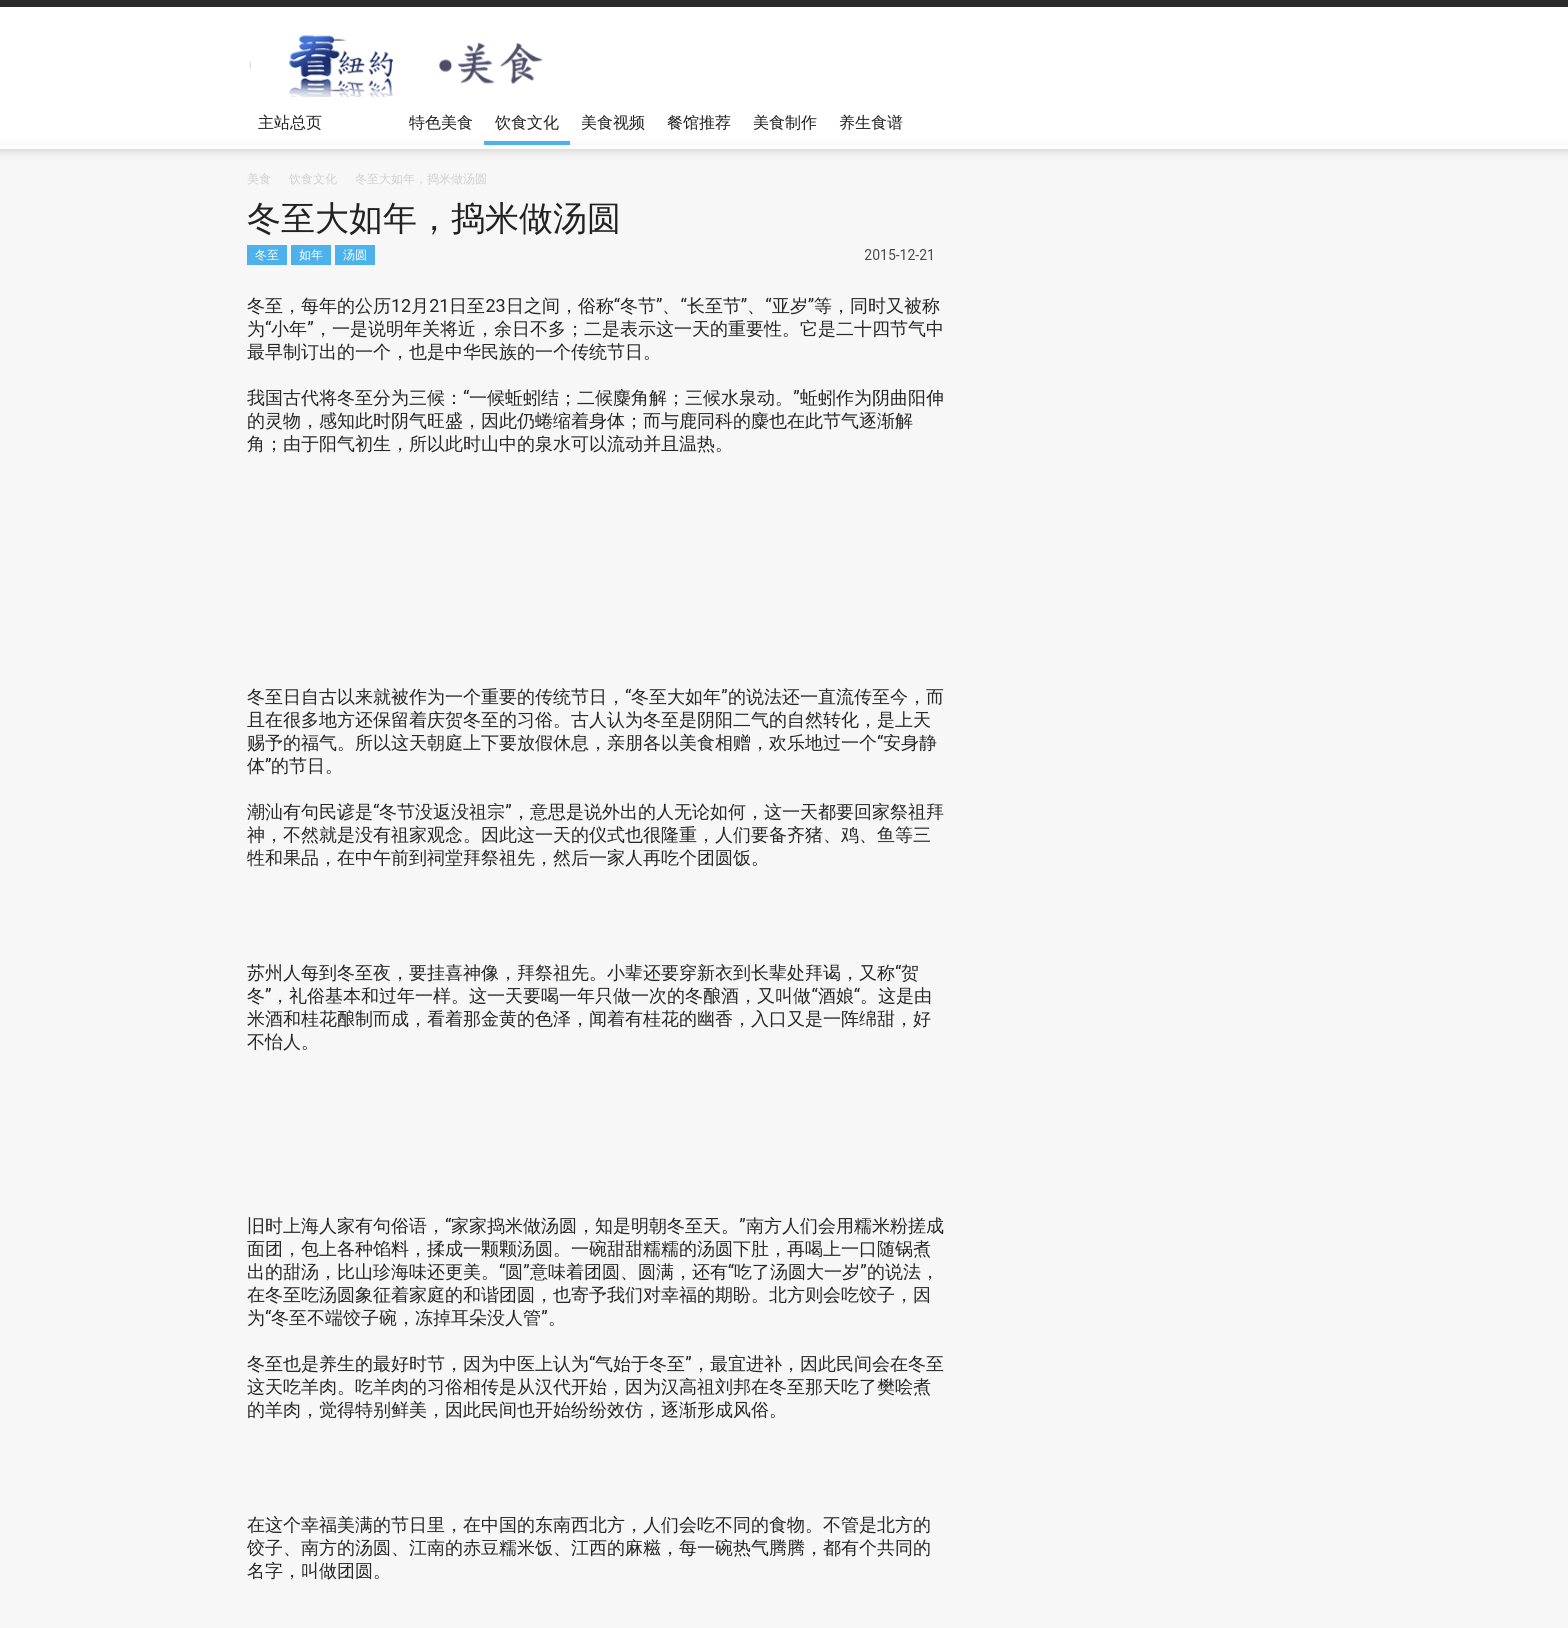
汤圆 (355, 254)
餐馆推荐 (699, 122)
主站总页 (293, 129)
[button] (1301, 121)
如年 (311, 254)
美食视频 (613, 122)
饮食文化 (527, 122)
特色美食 (441, 122)
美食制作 (785, 122)
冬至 (267, 254)
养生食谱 (871, 122)
